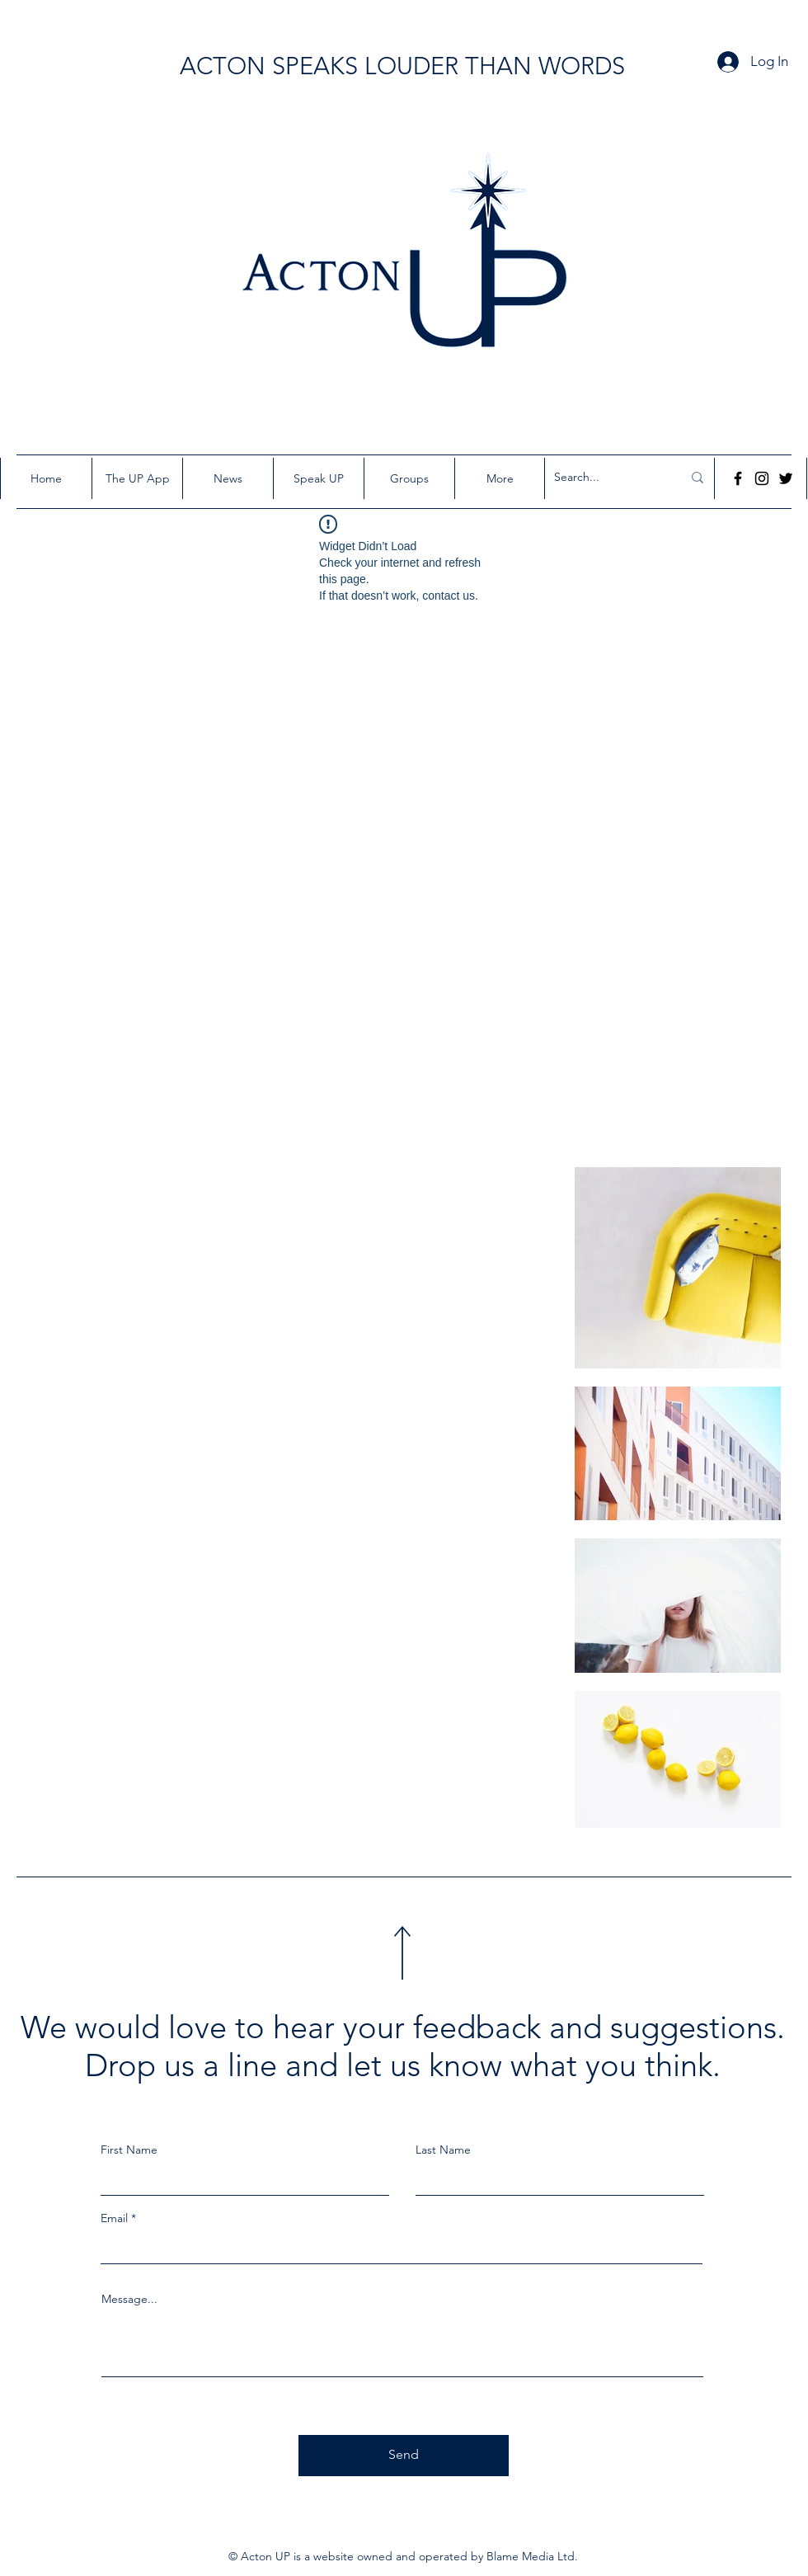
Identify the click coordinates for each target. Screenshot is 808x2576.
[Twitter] (786, 478)
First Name (129, 2149)
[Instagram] (762, 478)
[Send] (403, 2455)
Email (114, 2218)
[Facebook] (738, 478)
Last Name (443, 2149)
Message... (129, 2299)
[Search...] (605, 477)
